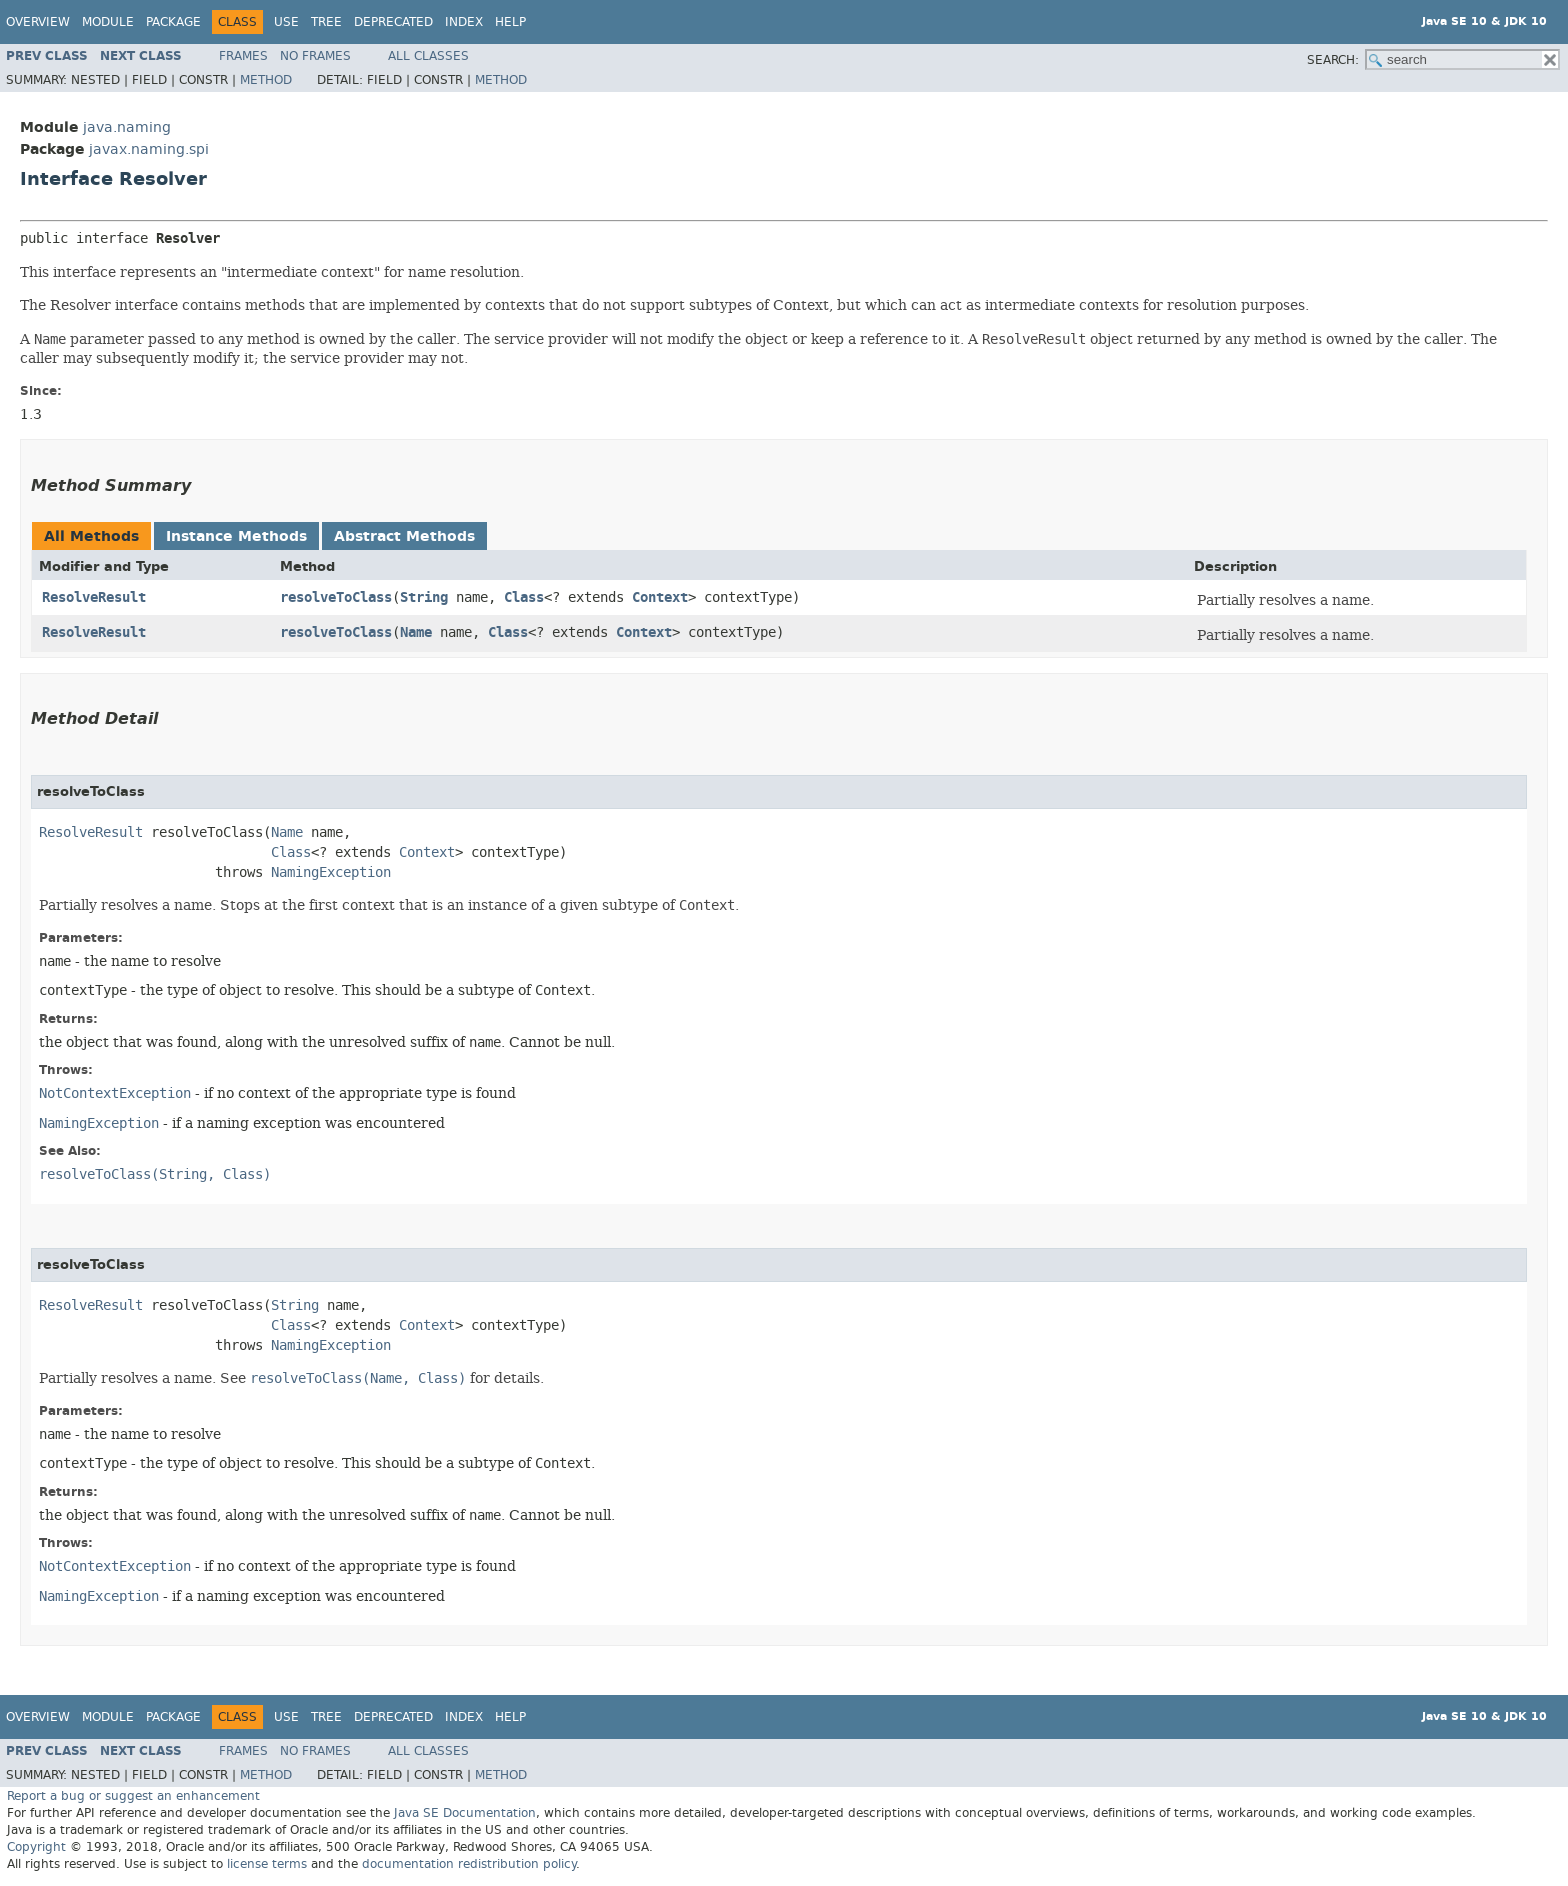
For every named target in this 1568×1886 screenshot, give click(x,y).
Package (173, 22)
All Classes (428, 56)
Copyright (36, 1847)
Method (266, 80)
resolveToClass (336, 597)
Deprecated (393, 22)
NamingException (331, 872)
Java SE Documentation (465, 1813)
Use (286, 22)
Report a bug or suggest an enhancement (133, 1796)
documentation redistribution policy (469, 1864)
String (424, 597)
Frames (243, 56)
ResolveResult (94, 597)
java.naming (127, 127)
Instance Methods (236, 536)
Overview (38, 22)
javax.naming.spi (149, 149)
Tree (326, 22)
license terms (267, 1864)
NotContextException (115, 1093)
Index (464, 22)
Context (660, 597)
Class (524, 597)
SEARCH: (1333, 60)
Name (416, 632)
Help (510, 22)
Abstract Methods (404, 536)
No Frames (315, 56)
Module (108, 22)
